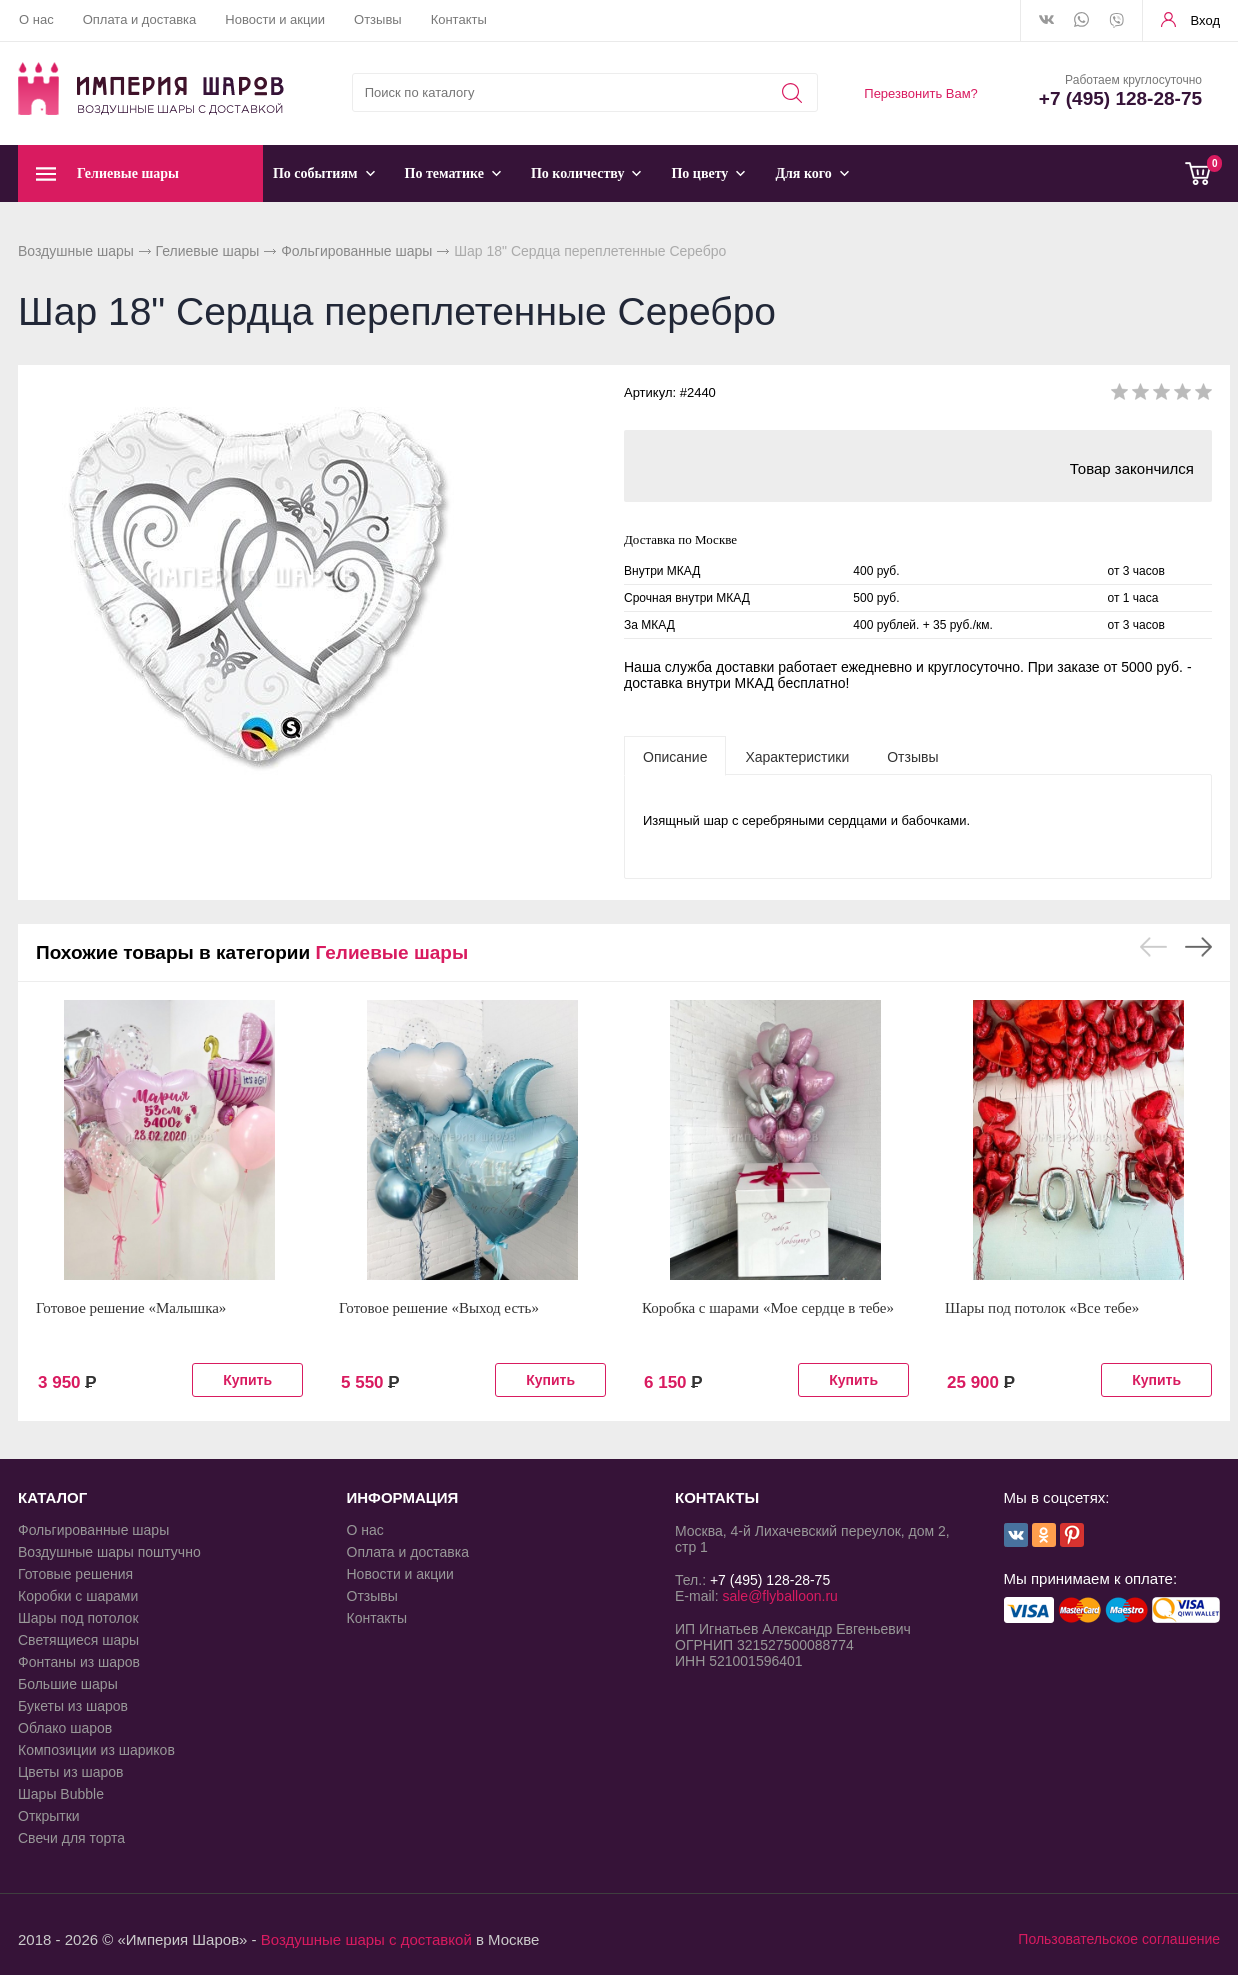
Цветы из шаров (70, 1772)
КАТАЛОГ (52, 1497)
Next (1198, 947)
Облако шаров (65, 1728)
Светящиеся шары (78, 1640)
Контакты (459, 19)
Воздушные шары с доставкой (366, 1939)
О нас (36, 19)
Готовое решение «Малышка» (131, 1308)
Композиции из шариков (96, 1750)
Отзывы (378, 19)
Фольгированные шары (356, 251)
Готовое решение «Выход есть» (439, 1308)
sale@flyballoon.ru (779, 1596)
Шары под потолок (78, 1618)
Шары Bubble (61, 1794)
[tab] (675, 756)
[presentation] (675, 756)
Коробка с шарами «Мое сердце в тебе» (768, 1308)
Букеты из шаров (73, 1706)
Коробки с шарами (78, 1596)
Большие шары (68, 1684)
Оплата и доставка (140, 19)
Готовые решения (75, 1574)
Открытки (49, 1816)
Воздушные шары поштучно (109, 1552)
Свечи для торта (71, 1838)
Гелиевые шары (208, 251)
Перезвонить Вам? (921, 93)
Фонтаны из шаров (79, 1662)
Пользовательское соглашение (1119, 1939)
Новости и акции (275, 19)
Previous (1153, 947)
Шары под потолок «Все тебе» (1042, 1308)
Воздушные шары (76, 251)
